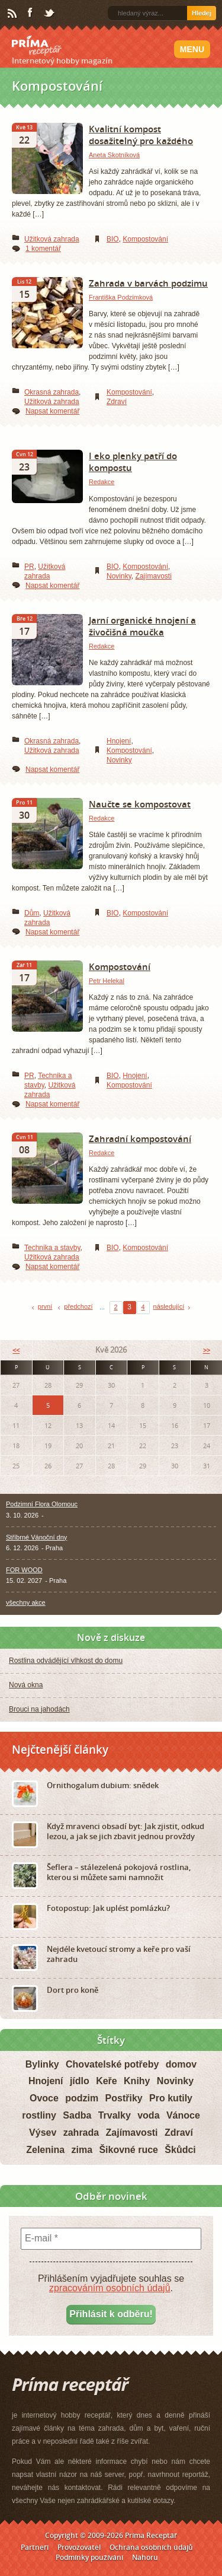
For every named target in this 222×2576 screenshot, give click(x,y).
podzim (81, 2098)
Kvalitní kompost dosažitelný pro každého (141, 135)
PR (29, 566)
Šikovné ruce (128, 2150)
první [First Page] (45, 1306)
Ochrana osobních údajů (151, 2547)
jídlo (79, 2081)
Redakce (101, 481)
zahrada (81, 2132)
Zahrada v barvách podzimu (148, 283)
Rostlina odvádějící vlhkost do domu (66, 1660)
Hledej (201, 13)
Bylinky (42, 2064)
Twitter (50, 13)
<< (16, 1350)
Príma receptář (37, 46)
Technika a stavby (52, 1248)
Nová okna (26, 1685)
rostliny (39, 2115)
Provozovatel (79, 2547)
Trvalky (114, 2115)
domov (181, 2064)
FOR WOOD (24, 1569)
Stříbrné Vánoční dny (36, 1537)
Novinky (119, 576)
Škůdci (180, 2150)
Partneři (35, 2547)
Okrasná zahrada (51, 392)
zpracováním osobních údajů (109, 2288)
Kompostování (145, 239)
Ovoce (44, 2098)
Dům (31, 913)
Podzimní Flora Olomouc (42, 1504)
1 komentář (43, 248)
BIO (113, 239)
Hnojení (119, 741)
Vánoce (183, 2115)
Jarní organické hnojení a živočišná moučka (142, 626)
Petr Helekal (106, 980)
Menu (192, 49)
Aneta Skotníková (114, 154)
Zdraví (117, 401)
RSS (13, 13)
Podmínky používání (89, 2557)
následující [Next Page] (169, 1306)
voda (148, 2115)
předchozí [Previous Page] (78, 1306)
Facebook (31, 13)
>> (206, 1350)
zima (81, 2150)
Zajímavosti (153, 576)
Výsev (42, 2132)
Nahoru (145, 2557)
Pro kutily (170, 2098)
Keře (106, 2081)
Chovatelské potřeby (112, 2064)
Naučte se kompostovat (140, 804)
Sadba (77, 2115)
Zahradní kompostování (140, 1138)
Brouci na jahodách (39, 1709)
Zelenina (45, 2150)
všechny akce (26, 1602)
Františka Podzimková (121, 297)
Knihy (137, 2081)
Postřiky (124, 2098)
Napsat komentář (52, 411)
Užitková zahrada (51, 239)
